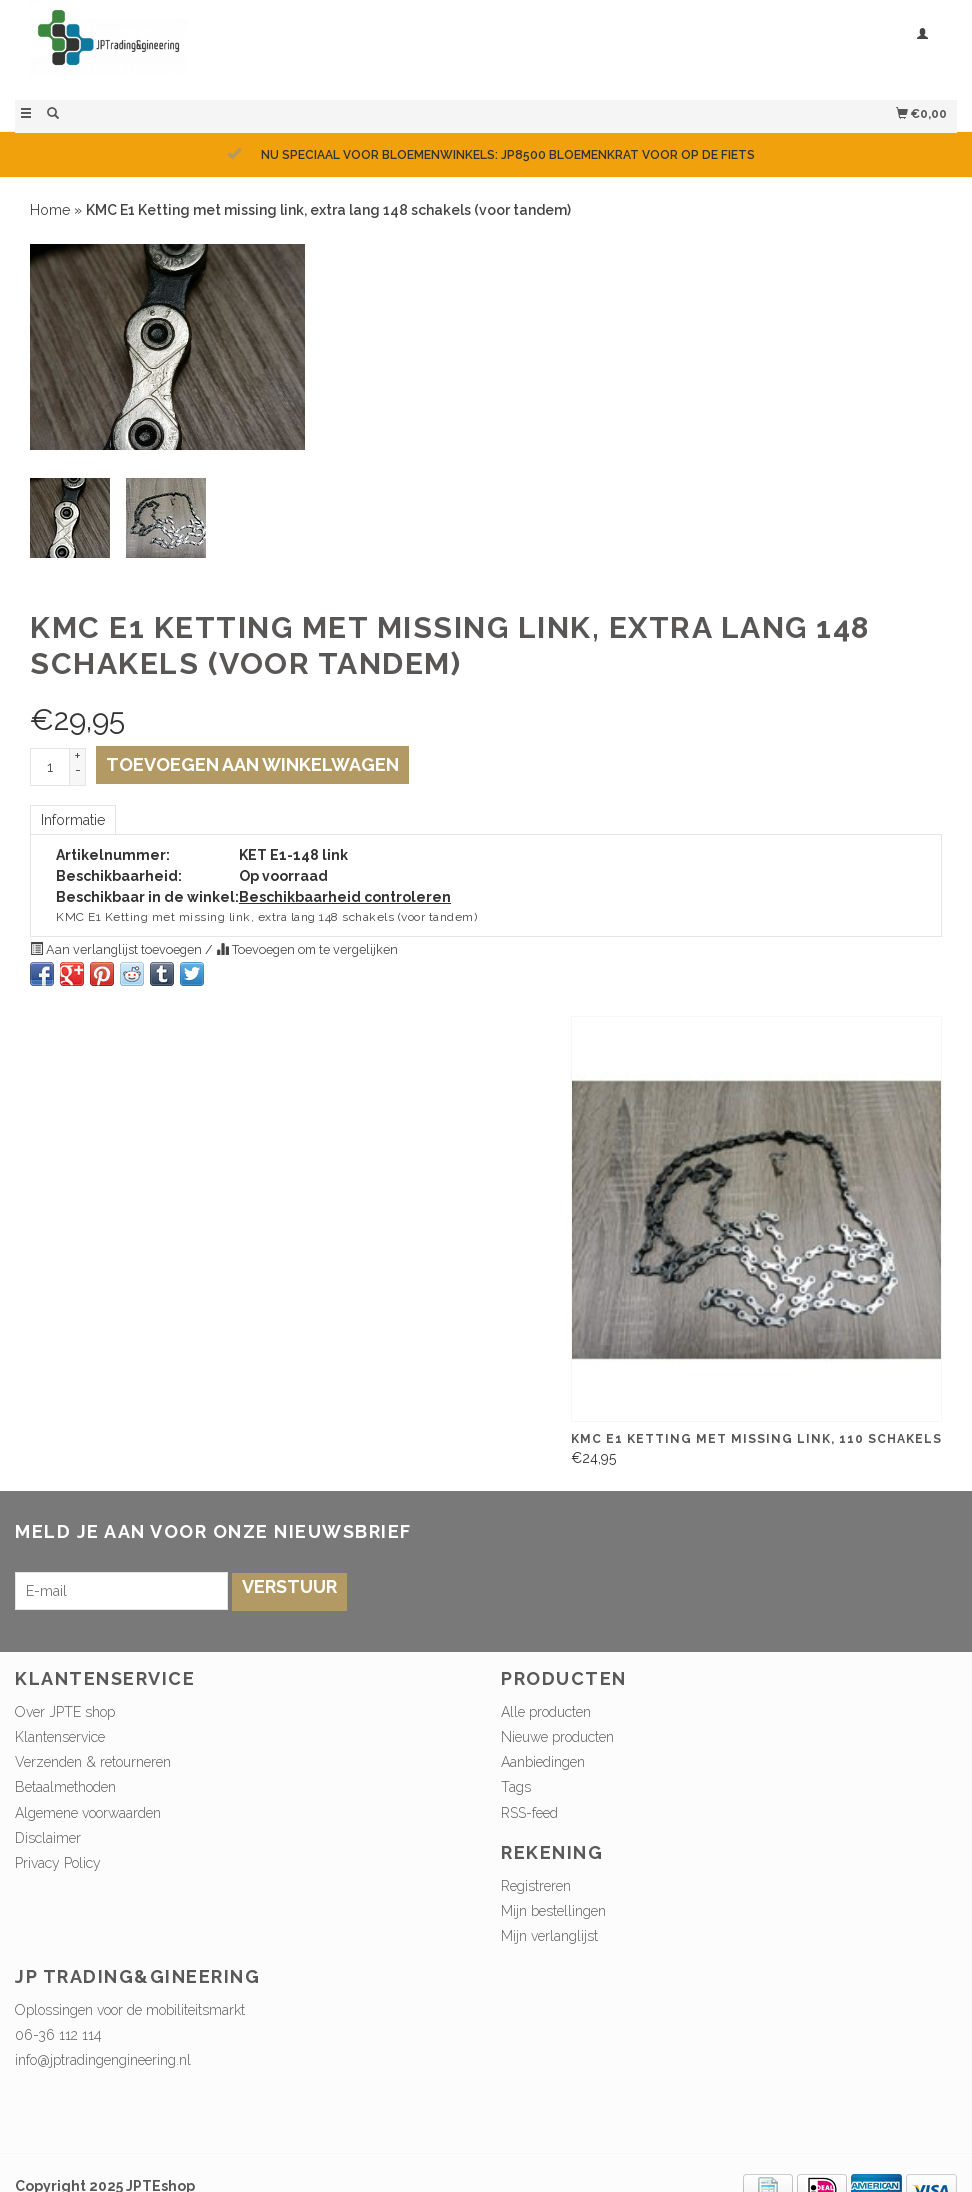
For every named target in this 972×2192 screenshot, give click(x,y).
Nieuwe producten (557, 1737)
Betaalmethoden (65, 1787)
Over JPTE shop (65, 1712)
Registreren (536, 1886)
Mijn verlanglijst (549, 1936)
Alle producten (546, 1712)
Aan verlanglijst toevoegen (117, 949)
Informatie (73, 820)
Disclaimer (48, 1838)
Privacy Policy (58, 1863)
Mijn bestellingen (553, 1911)
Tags (516, 1787)
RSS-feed (529, 1813)
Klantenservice (60, 1737)
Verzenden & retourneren (93, 1762)
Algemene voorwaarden (88, 1813)
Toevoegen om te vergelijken (307, 949)
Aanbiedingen (543, 1762)
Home (50, 210)
